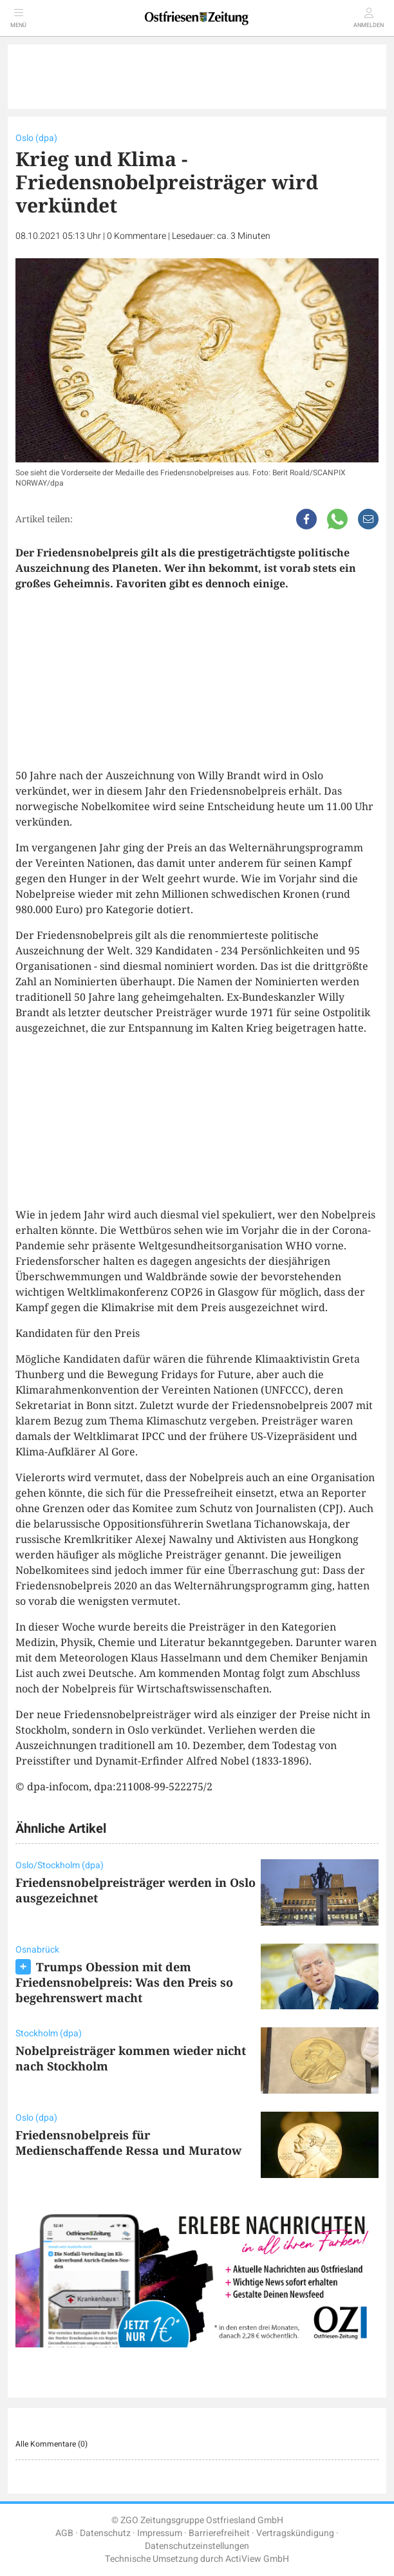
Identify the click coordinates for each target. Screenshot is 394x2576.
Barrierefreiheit (219, 2533)
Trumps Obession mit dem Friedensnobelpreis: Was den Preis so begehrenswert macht (124, 1982)
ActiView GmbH (257, 2559)
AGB (64, 2533)
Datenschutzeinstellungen (197, 2546)
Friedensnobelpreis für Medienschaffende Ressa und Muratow (128, 2142)
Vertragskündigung (295, 2533)
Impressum (159, 2533)
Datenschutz (105, 2533)
